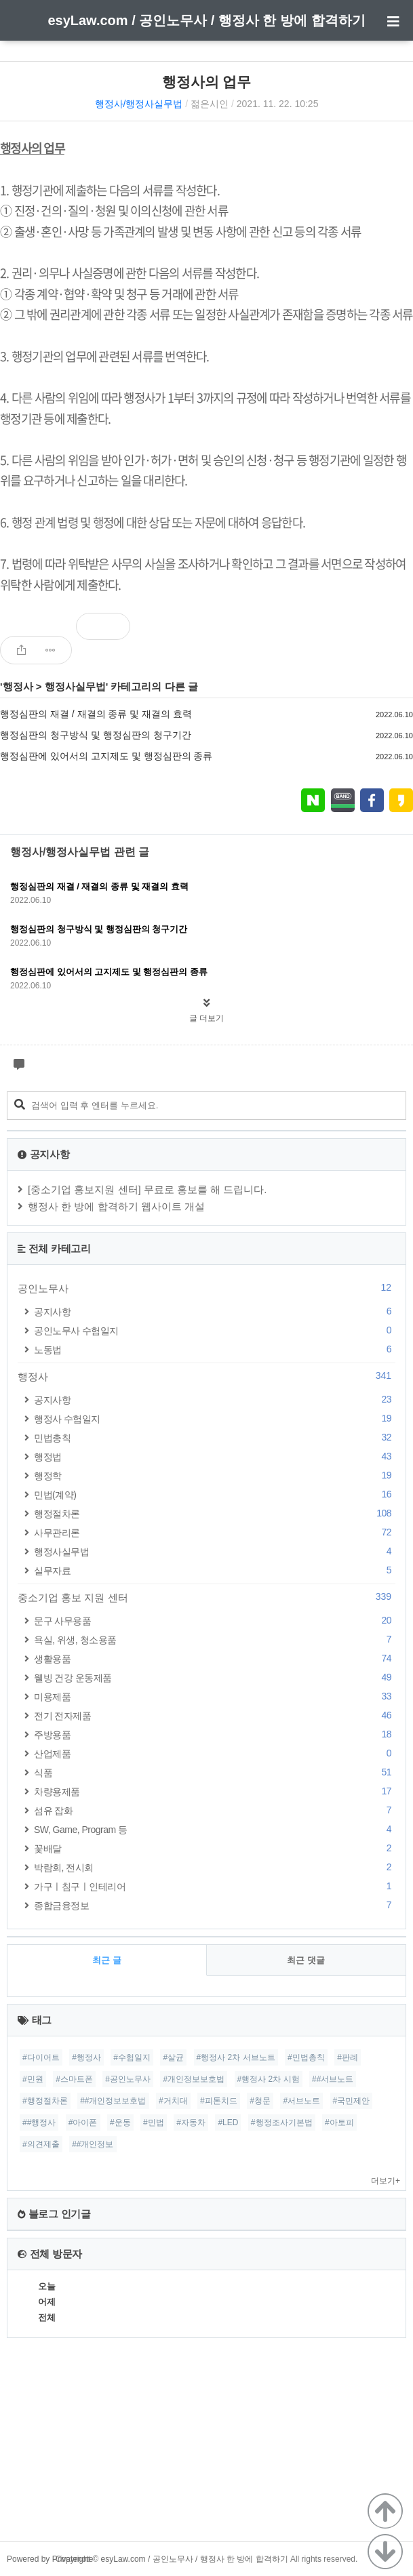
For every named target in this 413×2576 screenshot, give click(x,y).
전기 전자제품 (214, 1715)
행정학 (214, 1475)
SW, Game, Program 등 (214, 1829)
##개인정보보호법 (113, 2101)
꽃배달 (214, 1848)
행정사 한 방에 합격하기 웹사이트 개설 (116, 1206)
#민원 (32, 2079)
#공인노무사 (128, 2079)
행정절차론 (214, 1513)
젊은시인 (210, 103)
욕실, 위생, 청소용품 (214, 1639)
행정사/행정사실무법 (139, 103)
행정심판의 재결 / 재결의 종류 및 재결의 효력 (96, 713)
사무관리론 (214, 1532)
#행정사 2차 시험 (268, 2079)
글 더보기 (206, 1018)
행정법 (214, 1456)
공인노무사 (206, 1288)
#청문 (260, 2101)
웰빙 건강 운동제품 (214, 1677)
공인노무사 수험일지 (214, 1330)
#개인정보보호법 (193, 2079)
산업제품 (214, 1753)
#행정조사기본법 (282, 2122)
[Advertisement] (206, 2446)
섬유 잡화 (214, 1810)
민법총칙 (214, 1437)
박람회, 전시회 (214, 1867)
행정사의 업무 (207, 81)
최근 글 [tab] (106, 1960)
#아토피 (339, 2122)
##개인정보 (92, 2144)
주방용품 (214, 1734)
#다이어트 (41, 2057)
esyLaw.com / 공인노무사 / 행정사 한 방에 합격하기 (206, 20)
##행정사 (39, 2122)
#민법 (153, 2122)
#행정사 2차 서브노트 (236, 2057)
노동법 (214, 1349)
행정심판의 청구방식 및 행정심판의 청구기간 (95, 734)
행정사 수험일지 (214, 1418)
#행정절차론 (45, 2101)
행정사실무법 (75, 686)
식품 (214, 1772)
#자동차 (190, 2122)
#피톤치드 (218, 2101)
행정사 (18, 686)
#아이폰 (83, 2122)
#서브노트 (301, 2101)
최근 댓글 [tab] (306, 1960)
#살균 (173, 2057)
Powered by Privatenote (50, 2559)
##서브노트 (332, 2079)
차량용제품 (214, 1791)
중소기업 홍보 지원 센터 (206, 1597)
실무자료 (214, 1570)
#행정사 (86, 2057)
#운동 (120, 2122)
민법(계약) (214, 1494)
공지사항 (214, 1311)
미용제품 (214, 1696)
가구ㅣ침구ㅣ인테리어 (214, 1886)
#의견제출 (41, 2144)
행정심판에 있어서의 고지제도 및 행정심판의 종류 (106, 755)
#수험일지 (132, 2057)
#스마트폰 (74, 2079)
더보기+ (385, 2181)
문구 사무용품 (214, 1620)
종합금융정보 (214, 1905)
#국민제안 (351, 2101)
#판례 (347, 2057)
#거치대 (173, 2101)
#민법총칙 (306, 2057)
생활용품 (214, 1658)
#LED (228, 2122)
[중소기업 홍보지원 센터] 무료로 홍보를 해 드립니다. (147, 1189)
